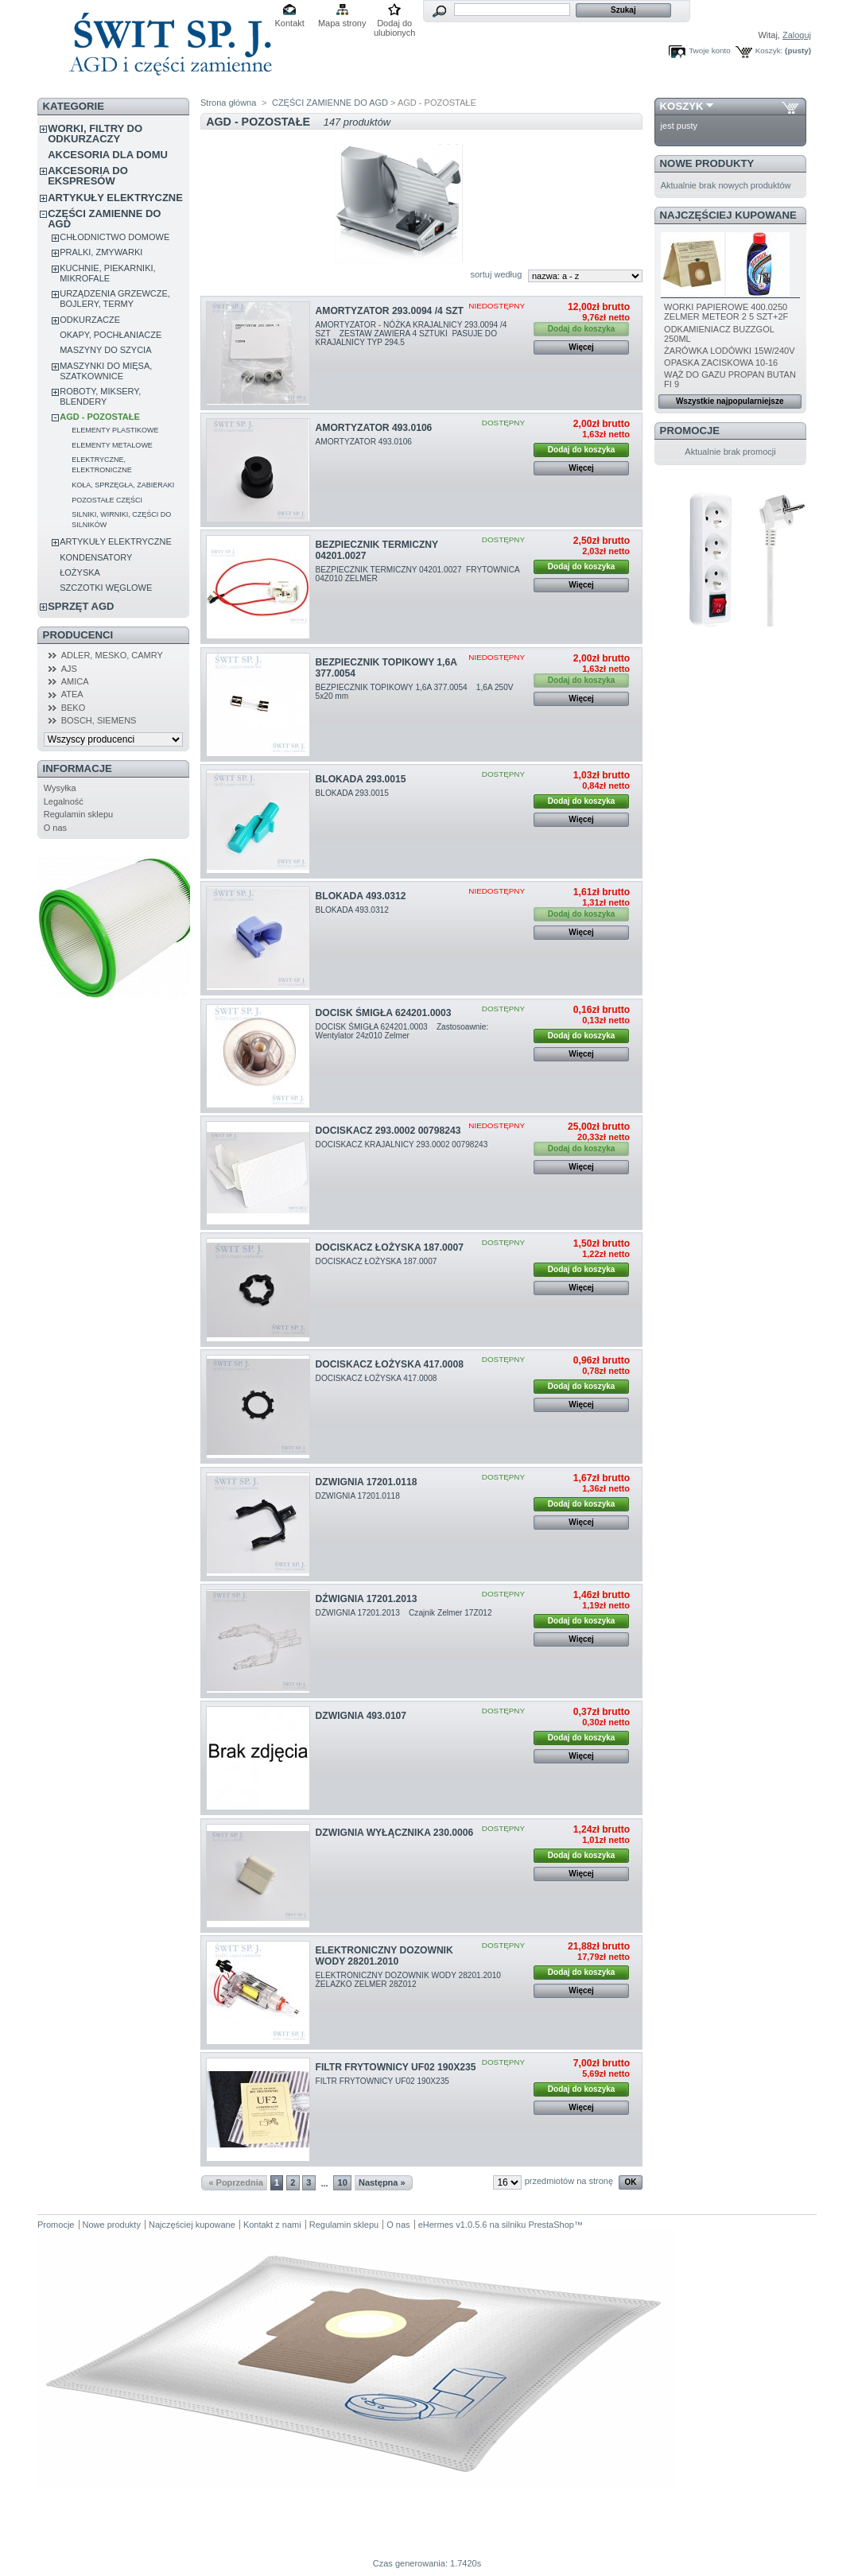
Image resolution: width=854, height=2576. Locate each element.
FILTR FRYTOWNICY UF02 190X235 (396, 2067)
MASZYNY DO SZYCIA (105, 350)
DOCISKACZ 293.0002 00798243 (388, 1130)
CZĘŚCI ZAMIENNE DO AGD (104, 219)
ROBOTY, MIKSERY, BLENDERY (100, 396)
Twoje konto (710, 50)
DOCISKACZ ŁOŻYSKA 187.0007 (390, 1247)
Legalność (63, 801)
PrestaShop (550, 2224)
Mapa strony (342, 23)
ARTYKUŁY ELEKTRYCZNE (115, 198)
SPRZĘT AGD (81, 606)
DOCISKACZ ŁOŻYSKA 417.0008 (390, 1364)
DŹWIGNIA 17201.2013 (366, 1598)
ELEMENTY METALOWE (112, 445)
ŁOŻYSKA (80, 572)
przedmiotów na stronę (569, 2181)
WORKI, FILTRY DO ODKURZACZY (95, 133)
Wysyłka (60, 788)
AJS (69, 668)
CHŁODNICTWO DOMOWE (114, 237)
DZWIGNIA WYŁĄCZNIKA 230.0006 (395, 1832)
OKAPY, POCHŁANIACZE (110, 334)
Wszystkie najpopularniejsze (730, 401)
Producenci (78, 635)
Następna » (382, 2182)
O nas (55, 827)
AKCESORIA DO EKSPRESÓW (88, 176)
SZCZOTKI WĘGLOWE (106, 587)
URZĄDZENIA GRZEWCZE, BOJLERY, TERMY (115, 298)
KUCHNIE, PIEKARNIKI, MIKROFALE (107, 273)
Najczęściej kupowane (728, 215)
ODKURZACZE (90, 319)
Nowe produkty (707, 163)
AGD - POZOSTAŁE (100, 416)
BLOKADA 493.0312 (361, 896)
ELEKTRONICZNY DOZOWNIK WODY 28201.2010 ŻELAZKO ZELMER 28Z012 (412, 1979)
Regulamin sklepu (78, 814)
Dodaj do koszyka (581, 449)
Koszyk (682, 106)
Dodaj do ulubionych (395, 24)
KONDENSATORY (96, 557)
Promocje (690, 430)
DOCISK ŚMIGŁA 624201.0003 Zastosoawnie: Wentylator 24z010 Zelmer (403, 1031)
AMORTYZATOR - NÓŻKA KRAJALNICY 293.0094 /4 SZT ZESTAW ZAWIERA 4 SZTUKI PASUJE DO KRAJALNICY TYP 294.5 (411, 333)
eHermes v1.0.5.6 (452, 2224)
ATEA (72, 694)
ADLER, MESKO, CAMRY (112, 655)
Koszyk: (769, 50)
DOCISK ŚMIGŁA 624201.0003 (384, 1012)
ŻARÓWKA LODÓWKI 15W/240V (729, 350)
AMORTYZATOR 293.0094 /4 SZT (390, 310)
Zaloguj (796, 35)
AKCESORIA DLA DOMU (108, 155)
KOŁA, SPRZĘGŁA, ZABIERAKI (123, 485)
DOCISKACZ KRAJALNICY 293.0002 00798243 (403, 1144)
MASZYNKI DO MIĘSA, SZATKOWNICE (106, 371)
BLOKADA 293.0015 (361, 779)
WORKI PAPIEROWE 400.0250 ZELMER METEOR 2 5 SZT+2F (726, 311)
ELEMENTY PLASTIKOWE (115, 430)
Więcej (581, 347)
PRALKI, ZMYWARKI (101, 252)
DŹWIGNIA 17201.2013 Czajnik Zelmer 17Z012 (405, 1612)
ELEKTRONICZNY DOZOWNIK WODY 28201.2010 (384, 1956)
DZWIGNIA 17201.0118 (366, 1482)
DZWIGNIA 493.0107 (361, 1715)
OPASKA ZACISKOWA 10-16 (721, 362)
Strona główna (228, 102)
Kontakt (290, 23)
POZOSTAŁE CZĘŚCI (107, 500)
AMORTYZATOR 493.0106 (374, 427)
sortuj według (496, 274)
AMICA (75, 681)
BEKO (73, 707)
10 (342, 2182)
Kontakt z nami (272, 2224)
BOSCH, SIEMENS (99, 720)
